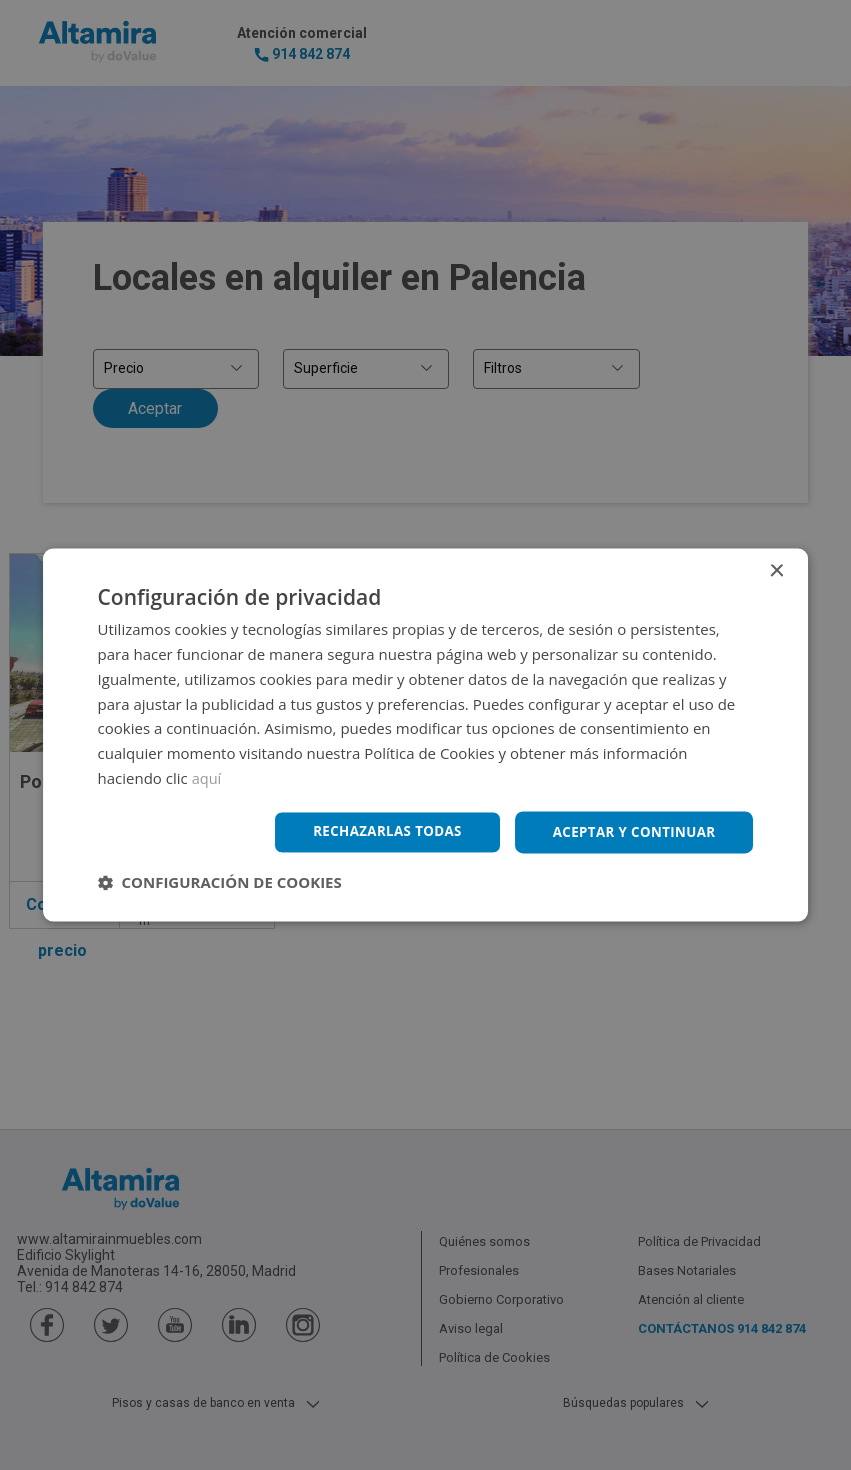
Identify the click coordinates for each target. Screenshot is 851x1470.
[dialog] (425, 735)
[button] (220, 884)
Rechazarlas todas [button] (375, 831)
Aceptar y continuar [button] (630, 831)
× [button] (775, 570)
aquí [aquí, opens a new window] (207, 777)
